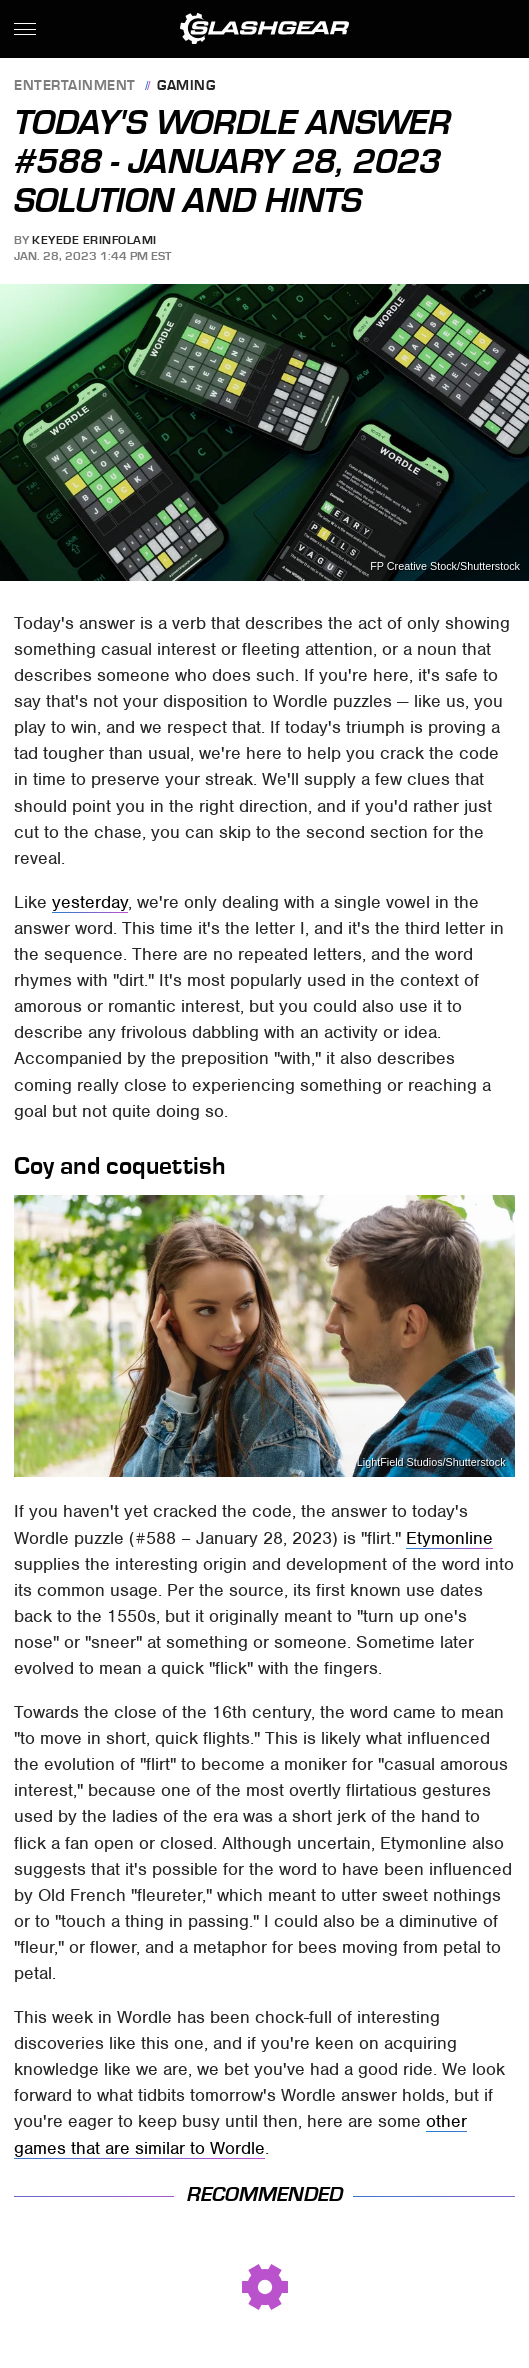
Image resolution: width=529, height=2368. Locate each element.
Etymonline (449, 1538)
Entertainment (75, 86)
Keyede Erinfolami (94, 240)
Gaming (186, 86)
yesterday (90, 902)
